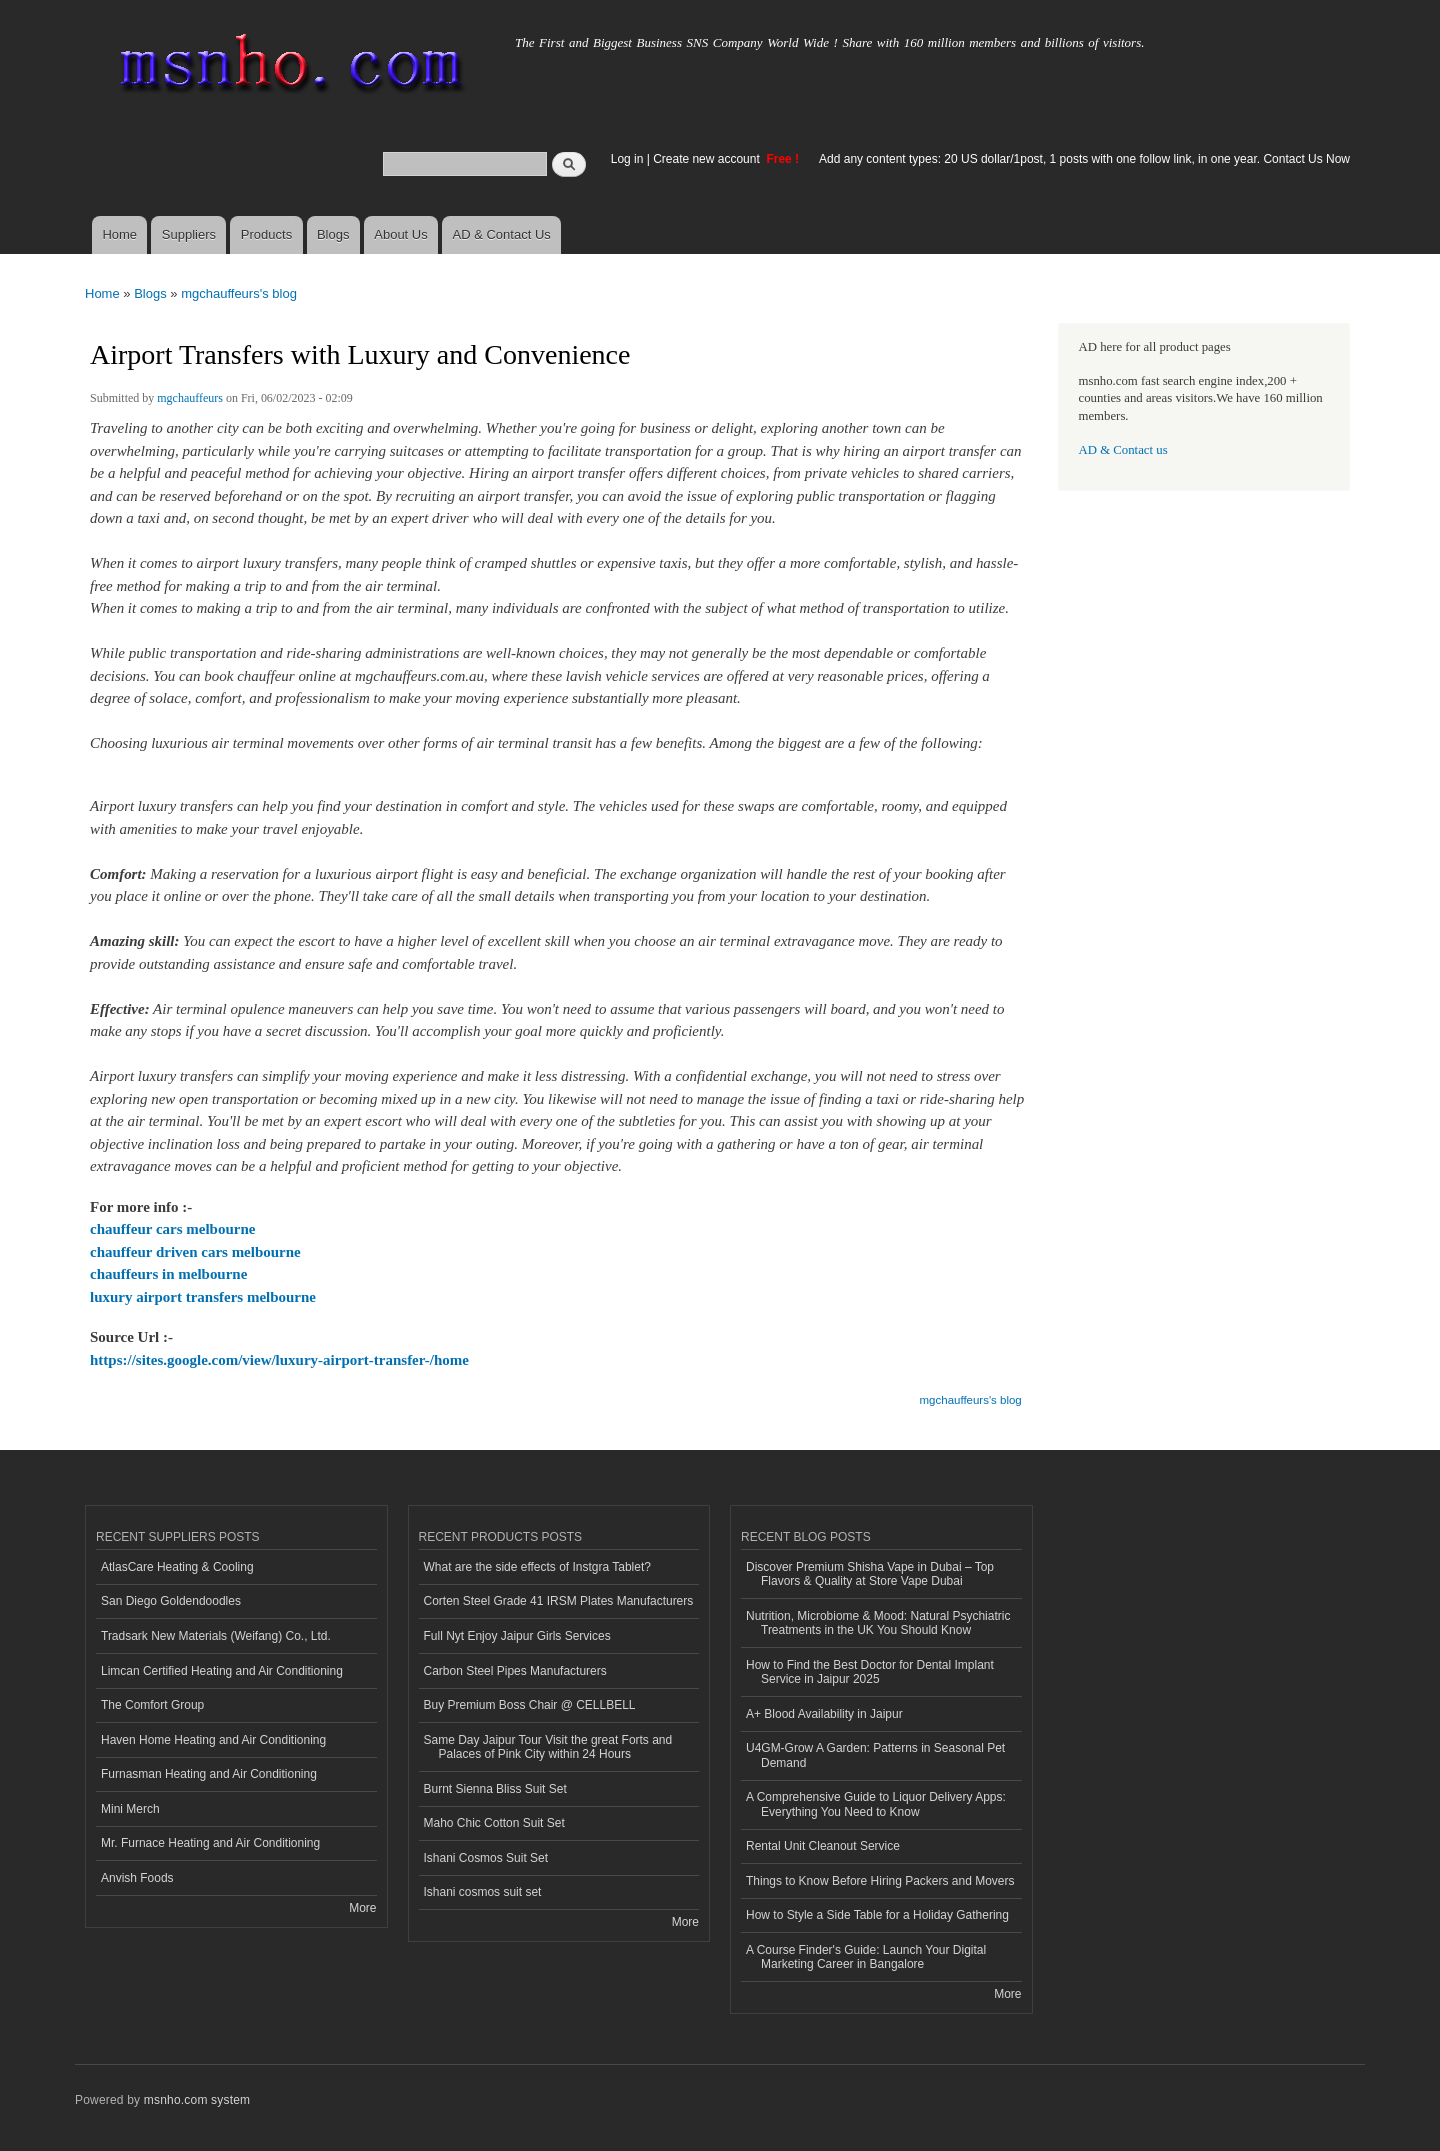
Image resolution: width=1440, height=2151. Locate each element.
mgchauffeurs (190, 398)
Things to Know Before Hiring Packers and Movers (880, 1881)
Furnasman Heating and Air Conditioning (209, 1774)
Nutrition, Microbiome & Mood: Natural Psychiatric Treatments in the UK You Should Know (878, 1623)
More (362, 1908)
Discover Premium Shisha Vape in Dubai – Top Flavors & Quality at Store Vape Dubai (870, 1574)
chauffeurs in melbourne (168, 1274)
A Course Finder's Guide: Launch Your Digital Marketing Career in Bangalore (866, 1957)
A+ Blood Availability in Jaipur (824, 1714)
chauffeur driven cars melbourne (195, 1252)
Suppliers (189, 234)
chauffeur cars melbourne (172, 1229)
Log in (627, 159)
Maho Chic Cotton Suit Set (494, 1823)
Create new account (708, 159)
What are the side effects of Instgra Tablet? (537, 1567)
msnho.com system (197, 2100)
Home (119, 234)
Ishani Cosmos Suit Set (486, 1858)
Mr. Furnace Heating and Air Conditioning (210, 1843)
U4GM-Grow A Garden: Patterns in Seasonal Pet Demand (875, 1755)
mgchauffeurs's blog (239, 293)
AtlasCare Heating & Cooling (177, 1567)
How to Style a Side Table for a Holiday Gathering (877, 1915)
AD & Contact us (1123, 450)
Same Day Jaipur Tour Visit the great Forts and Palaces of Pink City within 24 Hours (548, 1747)
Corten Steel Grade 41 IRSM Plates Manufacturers (559, 1601)
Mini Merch (130, 1809)
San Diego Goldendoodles (171, 1601)
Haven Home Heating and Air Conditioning (213, 1740)
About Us (400, 234)
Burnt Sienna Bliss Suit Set (495, 1789)
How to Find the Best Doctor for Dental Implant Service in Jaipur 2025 (870, 1672)
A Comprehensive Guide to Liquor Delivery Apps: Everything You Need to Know (876, 1804)
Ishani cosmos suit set (483, 1892)
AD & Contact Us (502, 234)
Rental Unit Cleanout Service (823, 1846)
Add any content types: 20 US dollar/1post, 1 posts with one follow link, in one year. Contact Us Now (1084, 159)
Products (266, 234)
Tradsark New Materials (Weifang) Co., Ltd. (216, 1636)
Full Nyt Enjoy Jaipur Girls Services (517, 1636)
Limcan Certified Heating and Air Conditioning (222, 1671)
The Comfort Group (152, 1705)
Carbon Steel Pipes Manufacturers (515, 1671)
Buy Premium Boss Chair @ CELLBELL (530, 1705)
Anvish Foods (137, 1878)
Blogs (333, 234)
